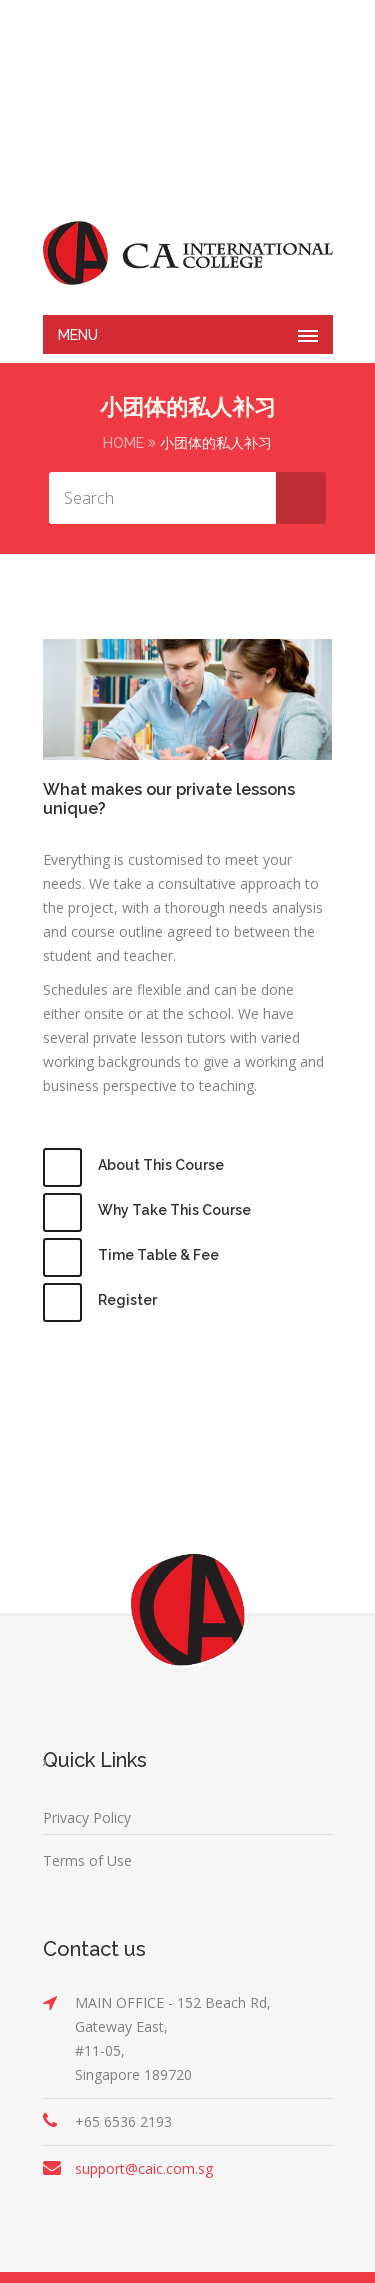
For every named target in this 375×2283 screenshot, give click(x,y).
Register (127, 1300)
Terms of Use (87, 1860)
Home (123, 443)
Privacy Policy (87, 1817)
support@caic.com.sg (144, 2168)
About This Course (161, 1165)
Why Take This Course (174, 1210)
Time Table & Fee (158, 1255)
